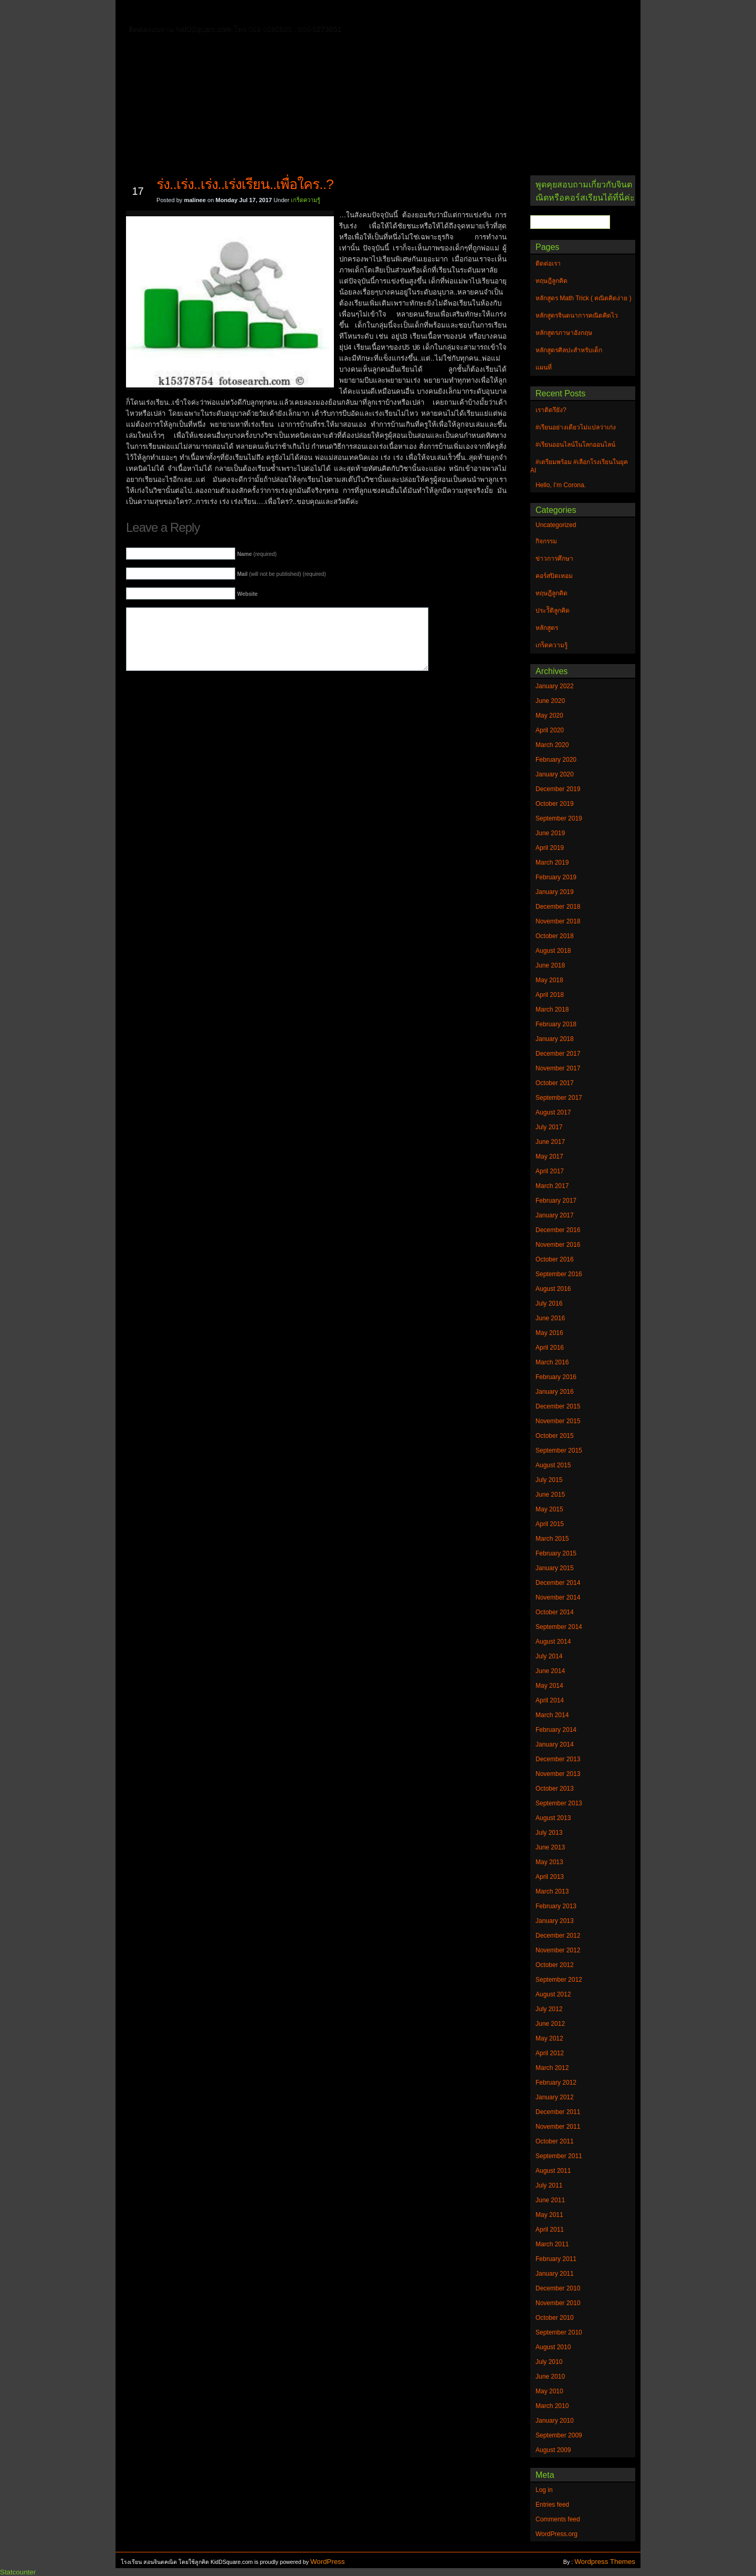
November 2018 (558, 921)
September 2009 (559, 2435)
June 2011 (550, 2200)
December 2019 (558, 789)
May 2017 (549, 1156)
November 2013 (558, 1774)
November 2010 (558, 2303)
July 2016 (549, 1303)
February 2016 (556, 1377)
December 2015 (558, 1406)
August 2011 (553, 2170)
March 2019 (552, 862)
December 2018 (558, 906)
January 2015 (555, 1568)
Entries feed (552, 2504)
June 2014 (550, 1671)
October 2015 (555, 1435)
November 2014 (558, 1597)
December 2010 (558, 2288)
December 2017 (558, 1053)
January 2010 (555, 2420)
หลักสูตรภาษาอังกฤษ (182, 28)
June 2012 (550, 2023)
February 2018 (556, 1024)
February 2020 (556, 759)
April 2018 (550, 994)
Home (157, 11)
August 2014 (553, 1641)
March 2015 (552, 1538)
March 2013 (552, 1891)
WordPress (327, 2562)
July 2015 (549, 1480)
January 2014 (555, 1744)
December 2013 (558, 1759)
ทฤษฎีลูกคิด (250, 13)
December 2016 (558, 1230)
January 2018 (555, 1039)
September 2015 (559, 1450)
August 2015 (553, 1465)
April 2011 (550, 2229)
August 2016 (553, 1288)
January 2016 (555, 1391)
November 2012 (558, 1950)
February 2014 (556, 1729)
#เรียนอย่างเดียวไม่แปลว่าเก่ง (576, 427)
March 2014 (552, 1715)
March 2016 (552, 1362)
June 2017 (550, 1141)
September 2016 (559, 1274)
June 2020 (550, 701)
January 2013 (555, 1921)
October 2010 (555, 2317)
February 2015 (556, 1553)
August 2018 (553, 950)
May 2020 (549, 715)
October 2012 (555, 1965)
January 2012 (555, 2097)
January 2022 (555, 686)
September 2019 (559, 818)
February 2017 (556, 1200)
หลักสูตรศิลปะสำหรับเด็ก (275, 28)
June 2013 (550, 1847)
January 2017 (555, 1215)
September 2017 (559, 1097)
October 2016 (555, 1259)
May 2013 (549, 1862)
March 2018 (552, 1009)
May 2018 (549, 980)
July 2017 (549, 1127)
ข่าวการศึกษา (554, 558)
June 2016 (550, 1318)
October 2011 (555, 2141)
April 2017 (550, 1171)
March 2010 (552, 2406)
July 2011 (549, 2185)
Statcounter (18, 2572)
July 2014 (549, 1656)
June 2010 (550, 2376)
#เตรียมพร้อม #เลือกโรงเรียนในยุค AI (579, 466)
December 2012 (558, 1935)
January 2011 (555, 2273)
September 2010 (559, 2332)
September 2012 (559, 1979)
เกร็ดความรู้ (305, 200)
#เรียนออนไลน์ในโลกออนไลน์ (575, 444)
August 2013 (553, 1818)
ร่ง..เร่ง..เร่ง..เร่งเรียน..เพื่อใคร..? (244, 184)
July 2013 (549, 1832)
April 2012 (550, 2053)
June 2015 (550, 1494)
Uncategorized (556, 525)
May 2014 (549, 1685)
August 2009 (553, 2450)
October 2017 (555, 1083)
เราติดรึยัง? (551, 410)
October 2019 (555, 803)
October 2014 (555, 1612)
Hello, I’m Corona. (561, 485)
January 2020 (555, 774)
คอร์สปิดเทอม (554, 576)
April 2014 (550, 1700)
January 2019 (555, 892)
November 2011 (558, 2126)
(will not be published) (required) (281, 574)
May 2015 (549, 1509)
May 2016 (549, 1333)
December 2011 (558, 2112)
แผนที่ (550, 13)
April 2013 (550, 1876)
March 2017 (552, 1186)
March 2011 (552, 2244)
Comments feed (558, 2519)
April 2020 (550, 730)
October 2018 (555, 936)
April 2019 (550, 847)
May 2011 (549, 2214)
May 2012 (549, 2038)
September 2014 (559, 1627)
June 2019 (550, 833)
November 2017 (558, 1068)
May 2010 (549, 2391)
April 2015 (550, 1524)
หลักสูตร (547, 628)
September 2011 (559, 2156)
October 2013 (555, 1788)
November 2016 (558, 1244)
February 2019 (556, 877)
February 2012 (556, 2082)
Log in (544, 2490)
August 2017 (553, 1112)
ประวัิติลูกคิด (553, 610)
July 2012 (549, 2009)
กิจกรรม (546, 541)
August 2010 (553, 2347)
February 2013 (556, 1906)
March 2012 (552, 2068)
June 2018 (550, 965)
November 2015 (558, 1421)
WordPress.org (557, 2534)
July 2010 (549, 2361)
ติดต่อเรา (199, 13)
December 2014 (558, 1582)
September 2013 (559, 1803)
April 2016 (550, 1347)
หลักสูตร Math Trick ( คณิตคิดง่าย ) (464, 13)
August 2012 (553, 1994)
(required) (257, 554)
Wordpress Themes (604, 2562)
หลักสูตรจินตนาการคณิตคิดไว (338, 13)
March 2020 (552, 745)
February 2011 (556, 2259)
